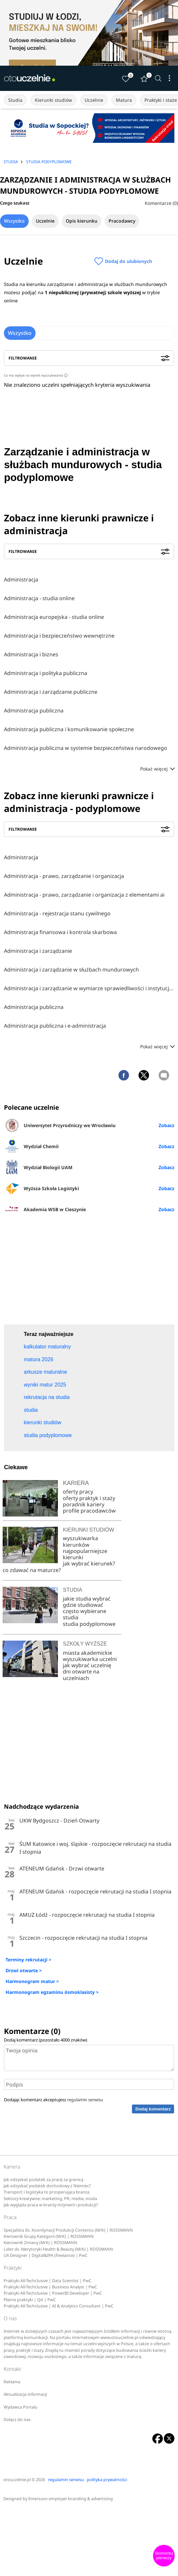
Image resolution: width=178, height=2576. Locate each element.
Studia (15, 100)
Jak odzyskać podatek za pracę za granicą (43, 2179)
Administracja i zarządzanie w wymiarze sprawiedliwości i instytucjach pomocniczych (89, 988)
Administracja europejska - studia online (54, 617)
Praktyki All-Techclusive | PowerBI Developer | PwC (53, 2293)
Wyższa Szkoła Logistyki (41, 1188)
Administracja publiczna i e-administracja (55, 1025)
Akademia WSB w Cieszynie (45, 1209)
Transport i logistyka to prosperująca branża (46, 2192)
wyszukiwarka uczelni (90, 1659)
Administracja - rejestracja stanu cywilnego (57, 913)
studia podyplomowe (89, 1623)
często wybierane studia (84, 1614)
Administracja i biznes (31, 654)
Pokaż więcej (157, 769)
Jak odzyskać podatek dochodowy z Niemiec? (47, 2186)
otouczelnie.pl (17, 2479)
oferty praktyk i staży (89, 1498)
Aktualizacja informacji (25, 2394)
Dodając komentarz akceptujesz (53, 2100)
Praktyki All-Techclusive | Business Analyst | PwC (50, 2287)
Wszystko (14, 221)
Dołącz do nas (17, 2419)
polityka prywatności (107, 2479)
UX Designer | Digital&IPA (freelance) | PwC (46, 2255)
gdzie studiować (83, 1604)
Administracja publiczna (34, 710)
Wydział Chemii (31, 1146)
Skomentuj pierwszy (164, 2555)
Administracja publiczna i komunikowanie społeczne (69, 729)
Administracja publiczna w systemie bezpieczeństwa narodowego (85, 748)
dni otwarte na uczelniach (81, 1674)
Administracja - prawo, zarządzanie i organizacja (64, 876)
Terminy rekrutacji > (28, 1959)
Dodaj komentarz (153, 2109)
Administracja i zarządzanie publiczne (50, 691)
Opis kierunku (81, 221)
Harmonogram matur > (32, 1981)
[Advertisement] (89, 1272)
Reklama (12, 2382)
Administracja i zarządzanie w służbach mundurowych (71, 969)
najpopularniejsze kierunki (85, 1554)
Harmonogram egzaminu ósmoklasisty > (52, 1992)
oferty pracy (78, 1491)
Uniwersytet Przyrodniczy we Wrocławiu (59, 1125)
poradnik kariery (83, 1504)
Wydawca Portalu (21, 2407)
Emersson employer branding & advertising (70, 2498)
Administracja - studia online (39, 598)
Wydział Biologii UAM (38, 1167)
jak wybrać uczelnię (87, 1665)
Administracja (21, 579)
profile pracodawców (89, 1510)
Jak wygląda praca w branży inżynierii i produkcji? (51, 2205)
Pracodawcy (122, 221)
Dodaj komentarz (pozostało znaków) (45, 2040)
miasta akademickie (87, 1652)
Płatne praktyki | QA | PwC (30, 2300)
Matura (124, 100)
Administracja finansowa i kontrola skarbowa (60, 932)
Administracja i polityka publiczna (45, 673)
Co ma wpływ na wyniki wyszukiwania (36, 375)
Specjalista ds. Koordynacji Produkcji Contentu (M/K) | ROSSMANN (68, 2230)
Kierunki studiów (53, 100)
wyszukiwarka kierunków (80, 1541)
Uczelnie (94, 100)
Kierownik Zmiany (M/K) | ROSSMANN (40, 2242)
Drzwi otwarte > (24, 1970)
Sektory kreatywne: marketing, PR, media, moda (50, 2198)
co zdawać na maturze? (32, 1570)
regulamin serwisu (85, 2100)
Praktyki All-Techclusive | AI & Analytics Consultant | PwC (59, 2306)
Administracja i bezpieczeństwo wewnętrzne (59, 635)
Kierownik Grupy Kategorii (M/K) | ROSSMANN (49, 2236)
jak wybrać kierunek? (89, 1563)
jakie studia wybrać (87, 1598)
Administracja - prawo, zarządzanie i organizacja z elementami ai (84, 894)
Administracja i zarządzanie (38, 950)
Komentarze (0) (161, 203)
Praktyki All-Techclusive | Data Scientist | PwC (47, 2280)
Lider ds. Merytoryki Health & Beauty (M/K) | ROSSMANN (58, 2249)
